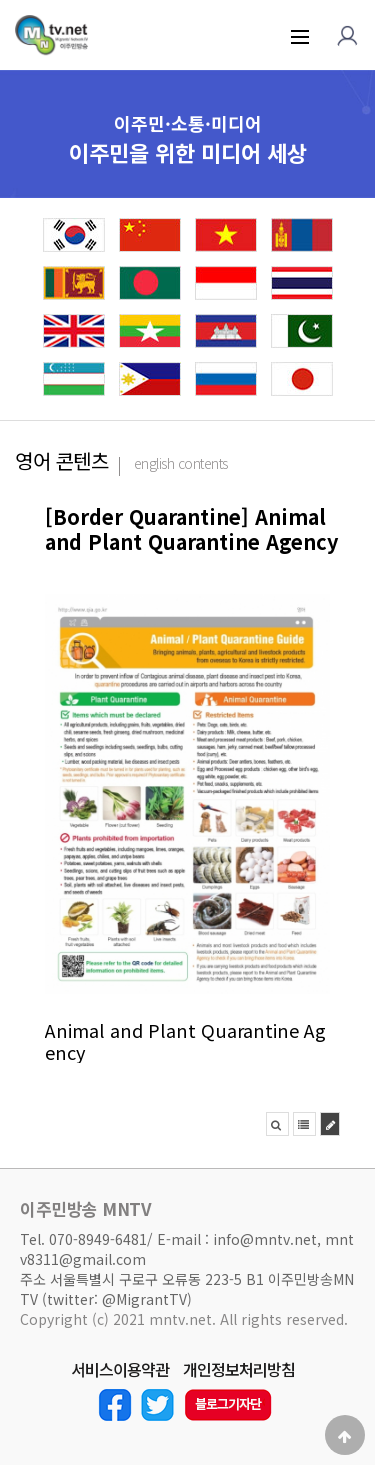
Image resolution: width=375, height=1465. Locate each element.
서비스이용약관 (120, 1370)
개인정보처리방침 (239, 1370)
